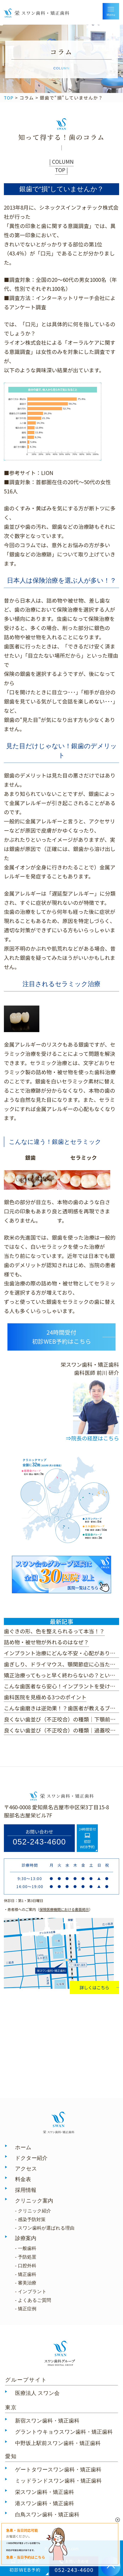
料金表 (23, 2179)
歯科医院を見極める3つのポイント (45, 1697)
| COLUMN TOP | (61, 165)
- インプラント (31, 2291)
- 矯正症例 (25, 2308)
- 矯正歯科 (25, 2274)
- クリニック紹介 (33, 2210)
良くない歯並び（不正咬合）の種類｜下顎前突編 (62, 1719)
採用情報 (25, 2190)
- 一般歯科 (25, 2248)
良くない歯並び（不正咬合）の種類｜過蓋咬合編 (62, 1730)
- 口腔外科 (25, 2265)
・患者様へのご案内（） (48, 1909)
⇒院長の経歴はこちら (92, 1438)
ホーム (23, 2147)
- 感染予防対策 (30, 2219)
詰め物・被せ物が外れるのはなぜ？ (46, 1642)
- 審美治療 (25, 2282)
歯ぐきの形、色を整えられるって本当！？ (54, 1631)
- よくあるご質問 (33, 2300)
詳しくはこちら (94, 1987)
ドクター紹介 (31, 2158)
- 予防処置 (25, 2257)
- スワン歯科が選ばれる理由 (44, 2228)
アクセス (26, 2168)
